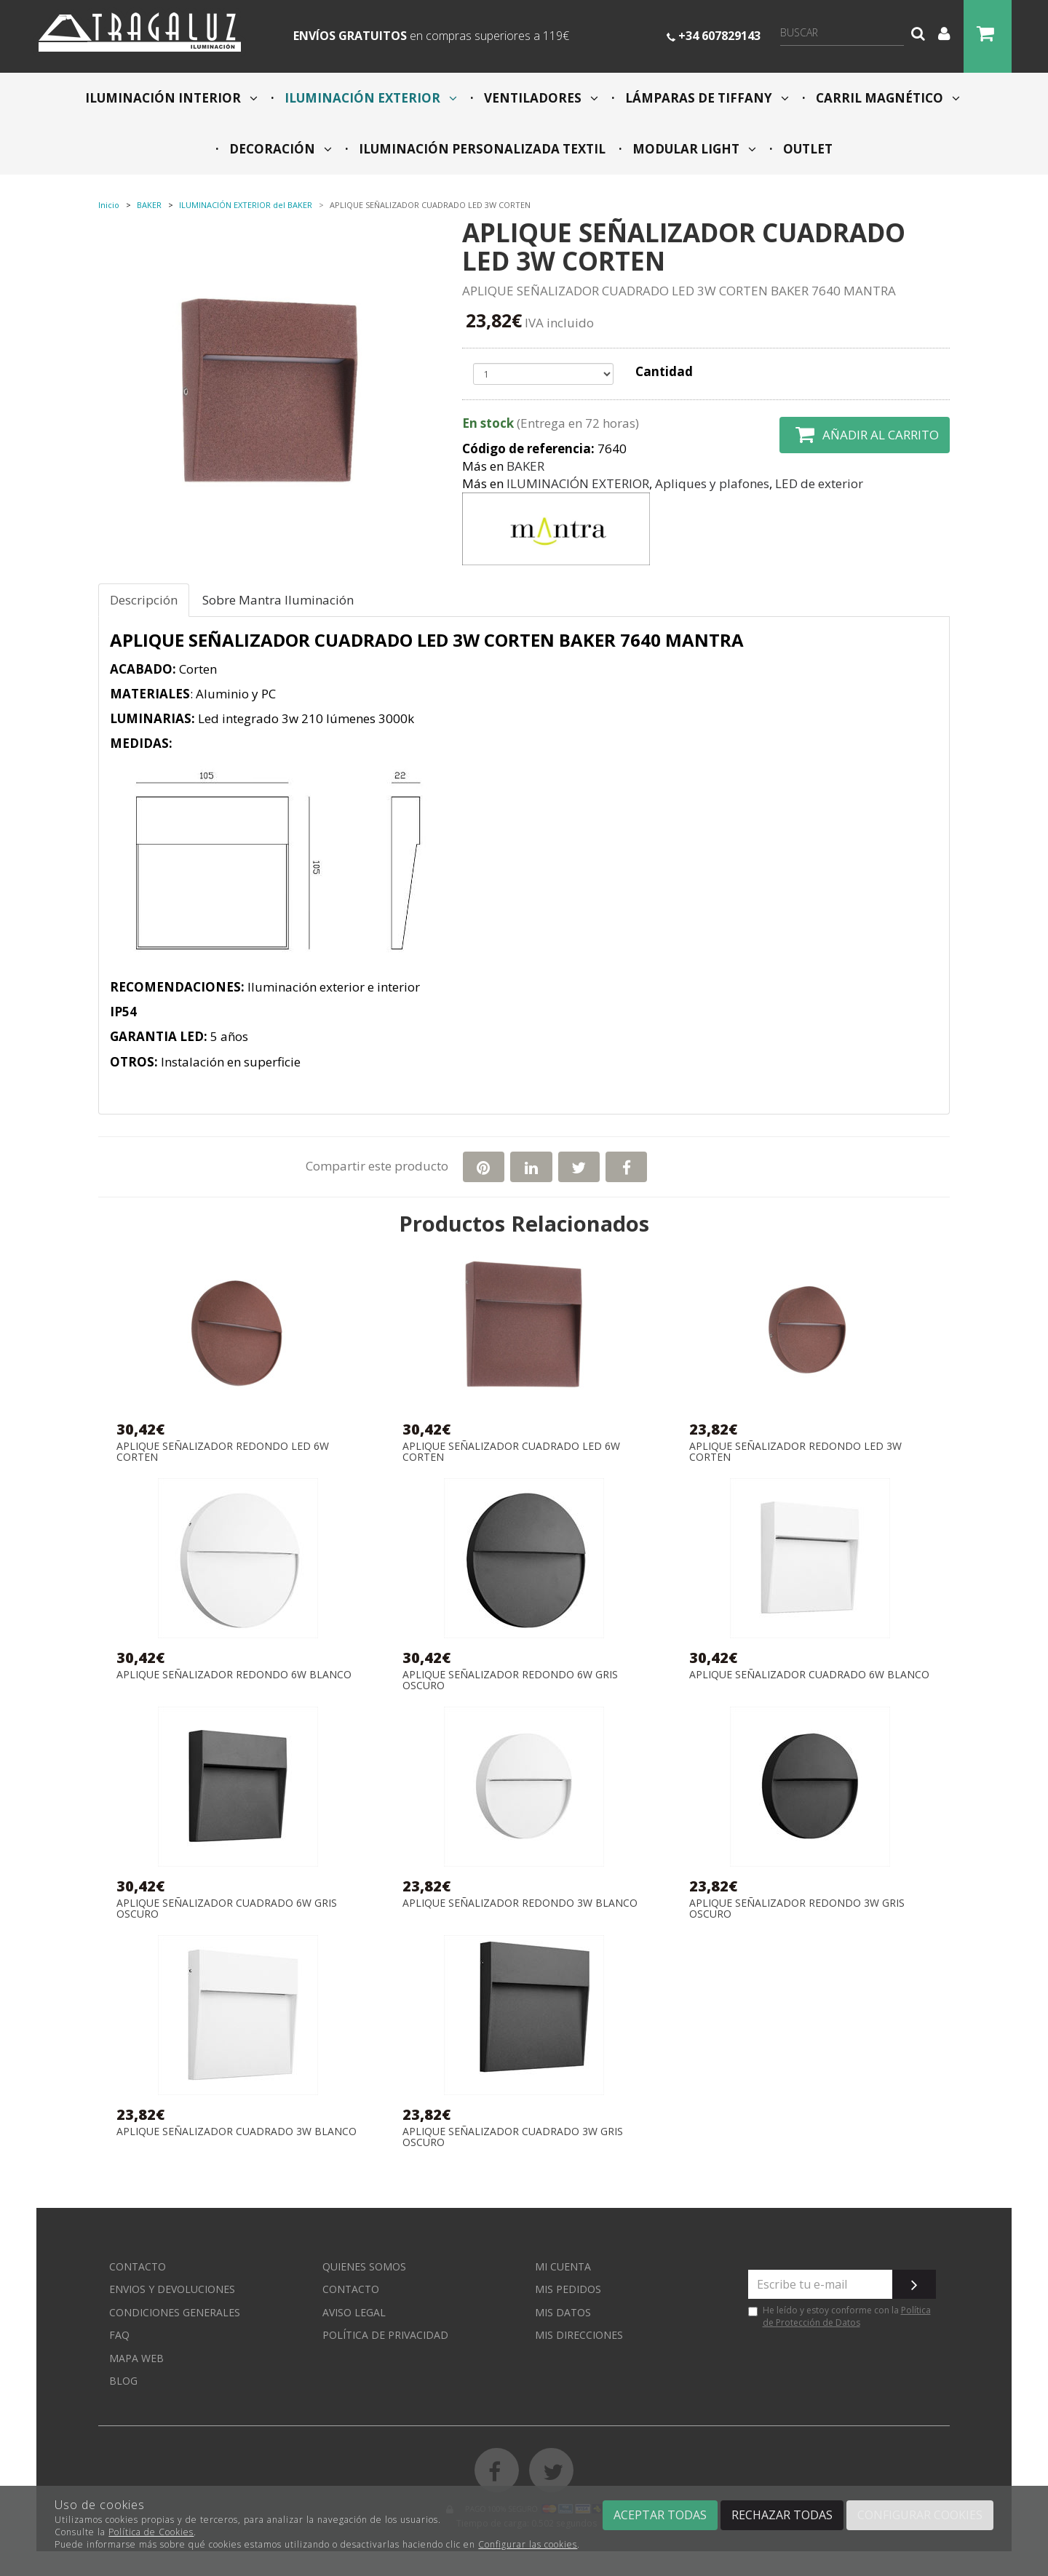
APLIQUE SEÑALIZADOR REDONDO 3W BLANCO (520, 1903)
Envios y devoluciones (172, 2289)
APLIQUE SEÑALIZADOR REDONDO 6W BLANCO (234, 1675)
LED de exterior (819, 483)
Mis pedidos (568, 2289)
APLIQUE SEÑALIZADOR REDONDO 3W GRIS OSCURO (797, 1908)
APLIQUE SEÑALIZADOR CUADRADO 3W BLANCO (236, 2132)
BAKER (525, 466)
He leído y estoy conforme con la (839, 2316)
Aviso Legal (354, 2312)
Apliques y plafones (712, 483)
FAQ (119, 2335)
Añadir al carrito (864, 434)
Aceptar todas (660, 2515)
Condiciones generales (174, 2312)
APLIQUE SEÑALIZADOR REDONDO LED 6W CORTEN (222, 1451)
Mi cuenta (563, 2266)
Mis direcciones (579, 2335)
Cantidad (664, 371)
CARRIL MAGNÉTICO (886, 97)
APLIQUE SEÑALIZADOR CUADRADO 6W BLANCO (809, 1675)
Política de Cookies (151, 2532)
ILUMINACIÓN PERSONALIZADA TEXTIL (481, 148)
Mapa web (136, 2358)
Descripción (144, 599)
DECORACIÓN (279, 148)
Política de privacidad (385, 2335)
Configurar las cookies (527, 2544)
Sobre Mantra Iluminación (278, 599)
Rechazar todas (782, 2515)
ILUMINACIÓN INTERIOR (171, 97)
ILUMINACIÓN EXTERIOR (369, 97)
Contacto (137, 2266)
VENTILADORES (539, 97)
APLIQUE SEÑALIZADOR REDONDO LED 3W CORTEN (795, 1451)
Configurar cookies (919, 2515)
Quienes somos (364, 2266)
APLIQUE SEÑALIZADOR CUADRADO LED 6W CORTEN (511, 1451)
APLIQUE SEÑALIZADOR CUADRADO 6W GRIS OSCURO (226, 1908)
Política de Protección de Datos (847, 2316)
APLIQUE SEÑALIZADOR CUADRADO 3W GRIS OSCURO (512, 2137)
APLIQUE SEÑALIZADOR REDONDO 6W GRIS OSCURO (510, 1680)
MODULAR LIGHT (693, 148)
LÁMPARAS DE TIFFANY (705, 97)
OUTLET (806, 148)
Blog (123, 2381)
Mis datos (563, 2312)
